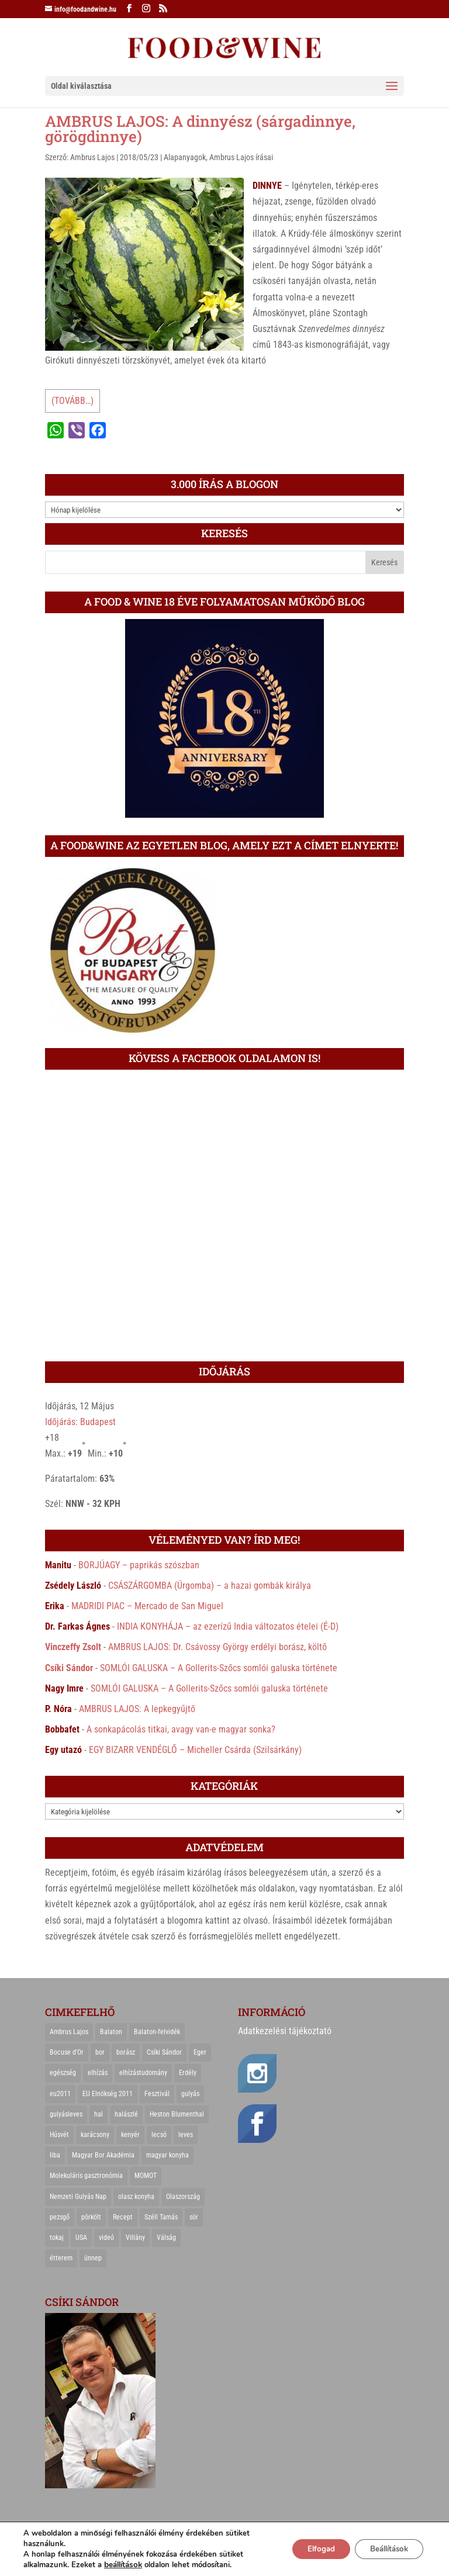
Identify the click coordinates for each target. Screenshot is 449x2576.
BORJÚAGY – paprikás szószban (138, 1565)
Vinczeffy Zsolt (73, 1646)
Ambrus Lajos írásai (241, 157)
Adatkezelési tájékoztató (284, 2030)
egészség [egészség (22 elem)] (63, 2073)
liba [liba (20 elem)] (55, 2155)
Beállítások (384, 2548)
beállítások (122, 2565)
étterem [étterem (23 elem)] (61, 2258)
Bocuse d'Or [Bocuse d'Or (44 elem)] (67, 2052)
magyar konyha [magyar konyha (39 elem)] (167, 2155)
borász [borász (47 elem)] (125, 2052)
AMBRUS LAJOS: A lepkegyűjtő (137, 1708)
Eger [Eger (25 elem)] (200, 2052)
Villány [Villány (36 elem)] (135, 2237)
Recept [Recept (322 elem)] (123, 2217)
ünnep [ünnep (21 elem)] (93, 2258)
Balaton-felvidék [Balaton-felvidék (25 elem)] (157, 2032)
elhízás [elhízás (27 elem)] (98, 2073)
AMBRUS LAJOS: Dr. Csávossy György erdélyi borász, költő (217, 1646)
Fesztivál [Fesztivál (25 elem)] (157, 2094)
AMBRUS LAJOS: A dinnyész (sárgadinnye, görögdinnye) (200, 128)
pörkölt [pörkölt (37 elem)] (91, 2217)
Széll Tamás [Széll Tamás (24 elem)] (161, 2217)
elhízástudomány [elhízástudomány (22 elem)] (143, 2073)
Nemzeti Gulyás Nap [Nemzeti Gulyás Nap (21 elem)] (78, 2197)
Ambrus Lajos (92, 157)
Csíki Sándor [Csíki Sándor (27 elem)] (164, 2052)
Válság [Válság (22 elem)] (166, 2237)
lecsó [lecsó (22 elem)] (159, 2135)
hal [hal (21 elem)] (98, 2114)
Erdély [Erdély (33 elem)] (187, 2073)
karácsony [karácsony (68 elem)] (95, 2135)
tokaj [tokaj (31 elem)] (57, 2237)
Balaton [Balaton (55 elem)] (111, 2032)
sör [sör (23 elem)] (193, 2217)
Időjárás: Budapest (80, 1421)
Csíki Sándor (69, 1667)
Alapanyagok (185, 157)
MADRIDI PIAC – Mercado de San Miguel (147, 1606)
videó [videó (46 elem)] (106, 2237)
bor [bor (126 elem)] (100, 2052)
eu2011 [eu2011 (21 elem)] (60, 2094)
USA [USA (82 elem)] (81, 2237)
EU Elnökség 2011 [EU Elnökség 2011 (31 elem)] (107, 2094)
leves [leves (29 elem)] (185, 2135)
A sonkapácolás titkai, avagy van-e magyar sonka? (181, 1729)
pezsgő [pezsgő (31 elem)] (60, 2217)
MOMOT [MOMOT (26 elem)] (145, 2176)
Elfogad (309, 2548)
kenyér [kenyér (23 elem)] (130, 2135)
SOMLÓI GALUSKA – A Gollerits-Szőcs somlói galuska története (218, 1667)
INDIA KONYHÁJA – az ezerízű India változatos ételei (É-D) (228, 1626)
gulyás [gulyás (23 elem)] (190, 2094)
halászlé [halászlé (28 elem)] (126, 2114)
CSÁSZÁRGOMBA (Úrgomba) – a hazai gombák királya (209, 1585)
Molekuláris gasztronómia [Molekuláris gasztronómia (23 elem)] (86, 2176)
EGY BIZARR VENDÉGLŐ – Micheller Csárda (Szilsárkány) (195, 1749)
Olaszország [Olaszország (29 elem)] (183, 2197)
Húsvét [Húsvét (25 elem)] (59, 2135)
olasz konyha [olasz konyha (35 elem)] (136, 2197)
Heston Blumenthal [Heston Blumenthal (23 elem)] (177, 2114)
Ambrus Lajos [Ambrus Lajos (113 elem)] (69, 2032)
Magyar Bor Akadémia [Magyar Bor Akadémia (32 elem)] (103, 2155)
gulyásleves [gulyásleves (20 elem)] (66, 2114)
